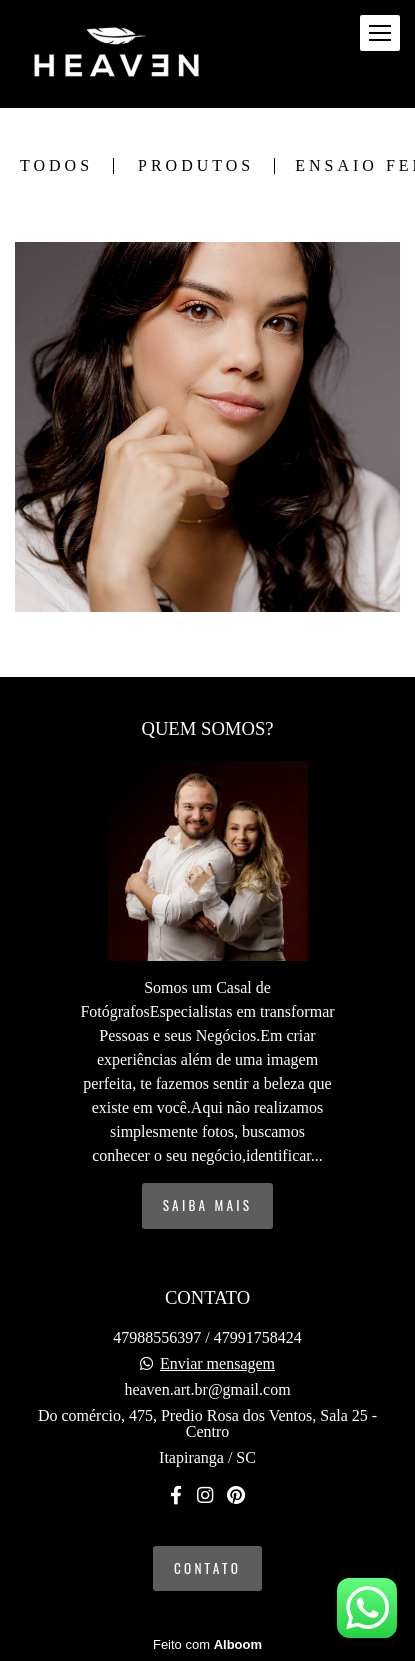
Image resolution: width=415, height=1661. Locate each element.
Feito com (207, 1644)
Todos (56, 166)
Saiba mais (208, 1205)
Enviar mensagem (217, 1364)
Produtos (196, 166)
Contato (207, 1568)
